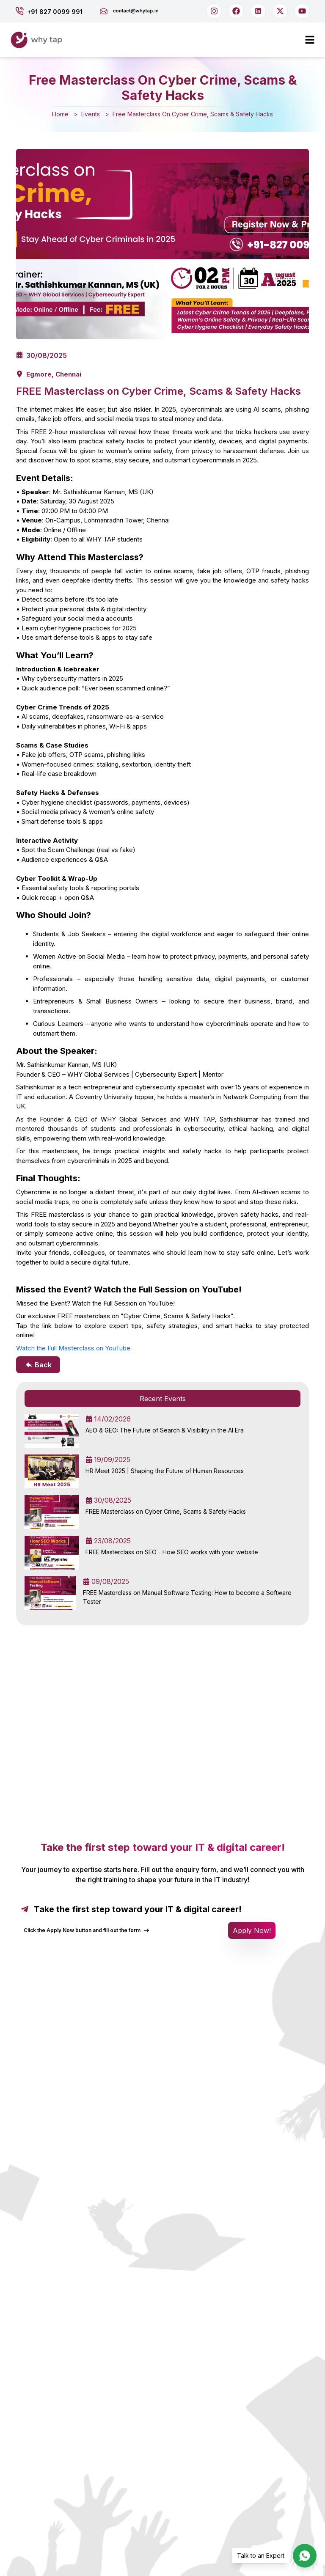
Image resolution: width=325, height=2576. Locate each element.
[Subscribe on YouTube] (302, 11)
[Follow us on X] (280, 11)
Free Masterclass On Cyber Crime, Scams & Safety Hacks (193, 114)
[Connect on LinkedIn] (258, 11)
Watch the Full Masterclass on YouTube (73, 1348)
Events (90, 114)
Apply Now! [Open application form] (252, 1930)
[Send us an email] (135, 11)
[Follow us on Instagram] (214, 11)
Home (60, 114)
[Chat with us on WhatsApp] (305, 2556)
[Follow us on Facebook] (236, 11)
